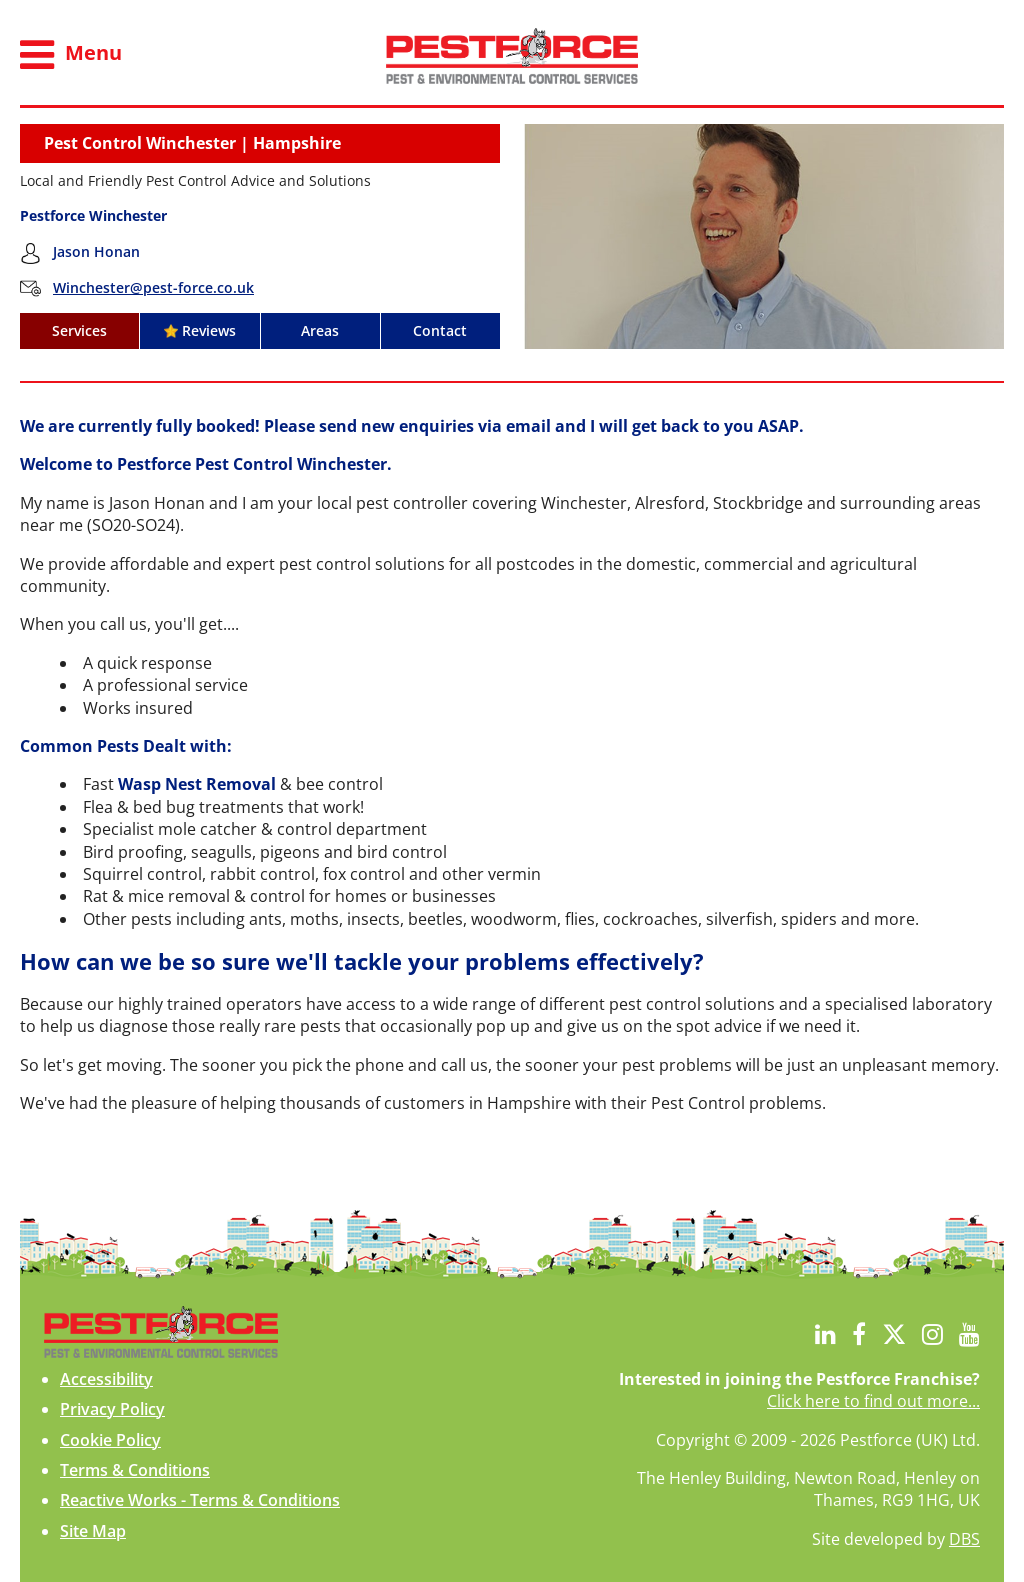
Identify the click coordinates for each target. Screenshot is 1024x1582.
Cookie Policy (110, 1440)
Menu (71, 55)
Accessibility (106, 1379)
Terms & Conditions (135, 1470)
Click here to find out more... (873, 1401)
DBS (964, 1539)
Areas (320, 330)
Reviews (200, 330)
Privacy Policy (112, 1409)
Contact (440, 330)
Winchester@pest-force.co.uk (153, 287)
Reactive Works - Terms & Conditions (200, 1500)
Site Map (93, 1531)
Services (79, 330)
